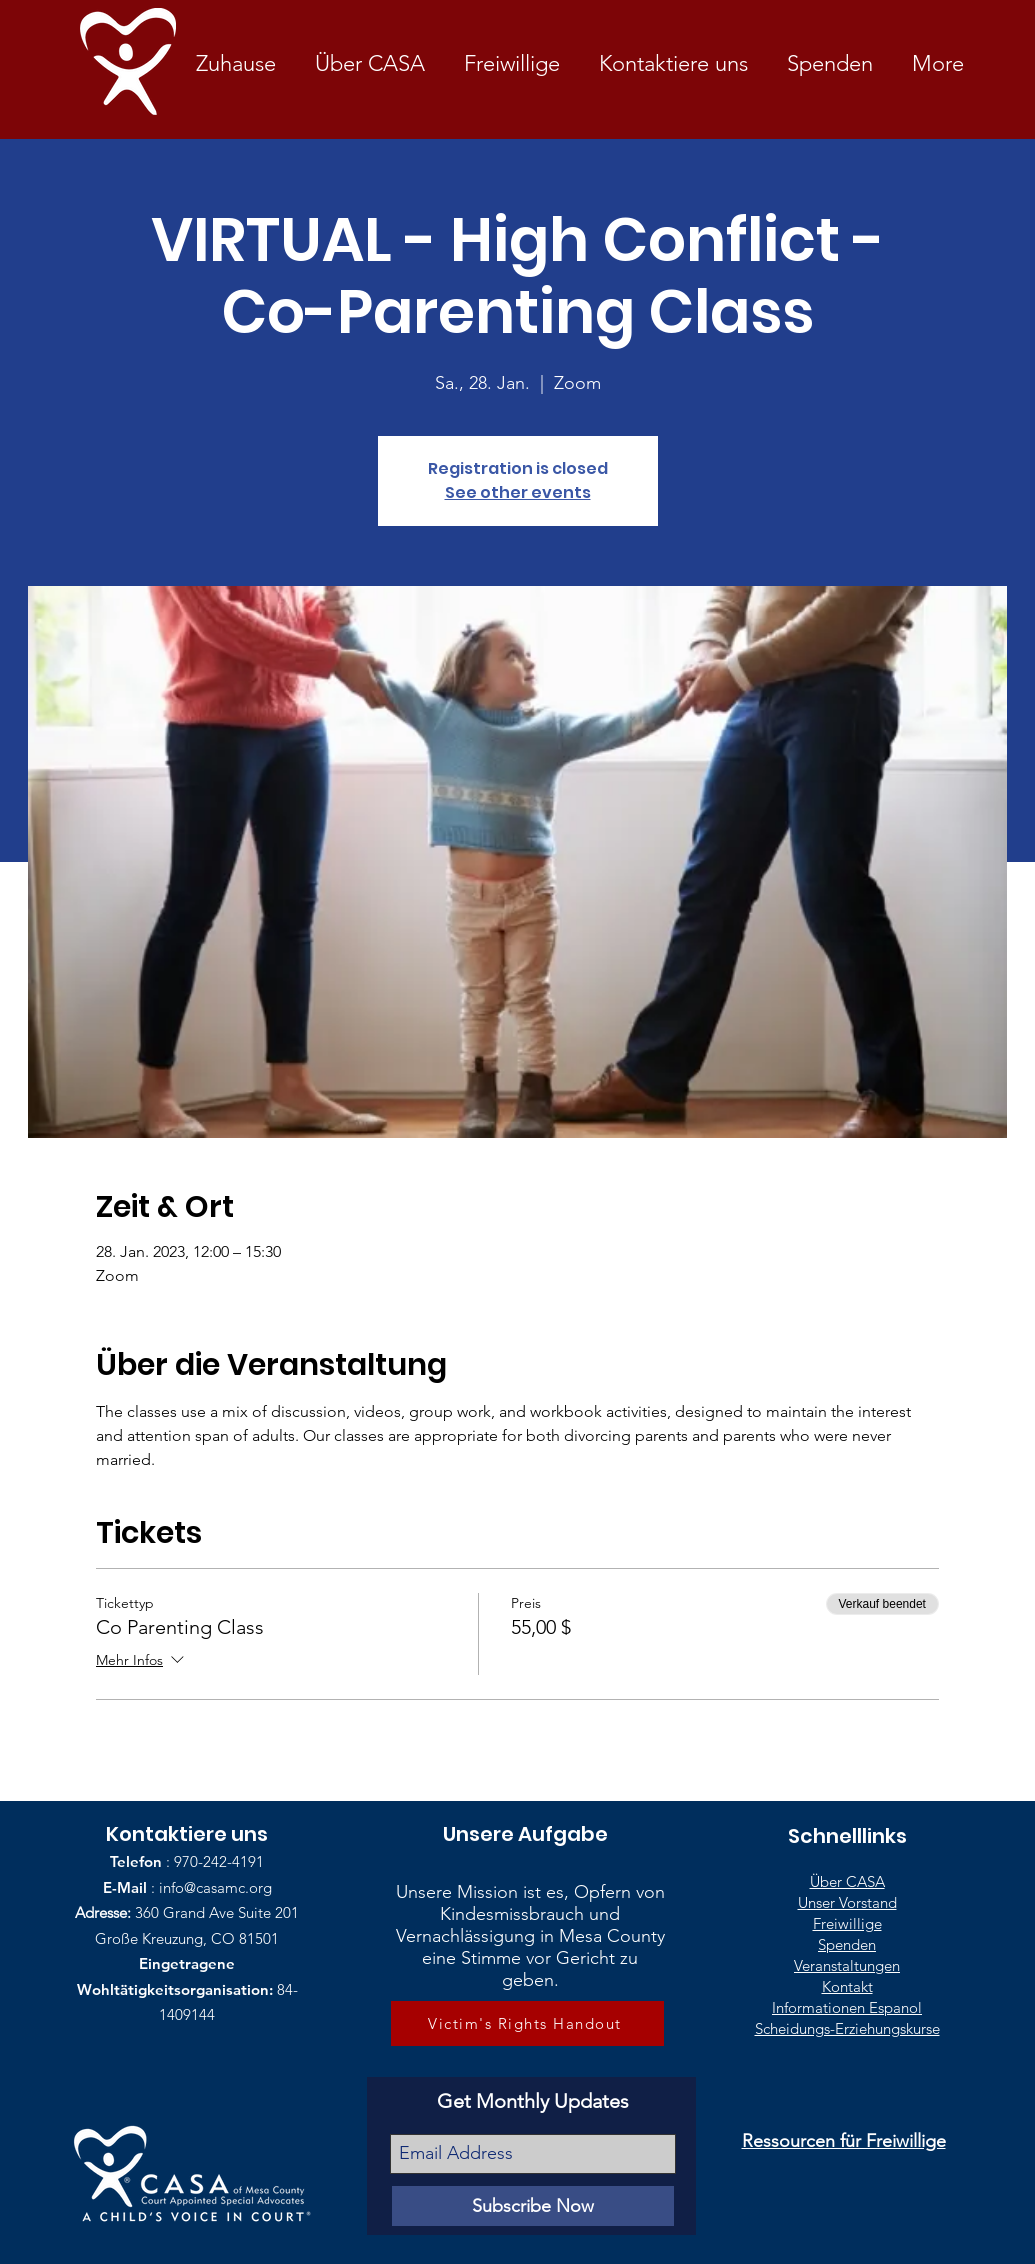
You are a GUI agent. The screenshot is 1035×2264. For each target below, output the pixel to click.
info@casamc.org (215, 1887)
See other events (518, 492)
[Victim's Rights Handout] (527, 2023)
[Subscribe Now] (533, 2206)
